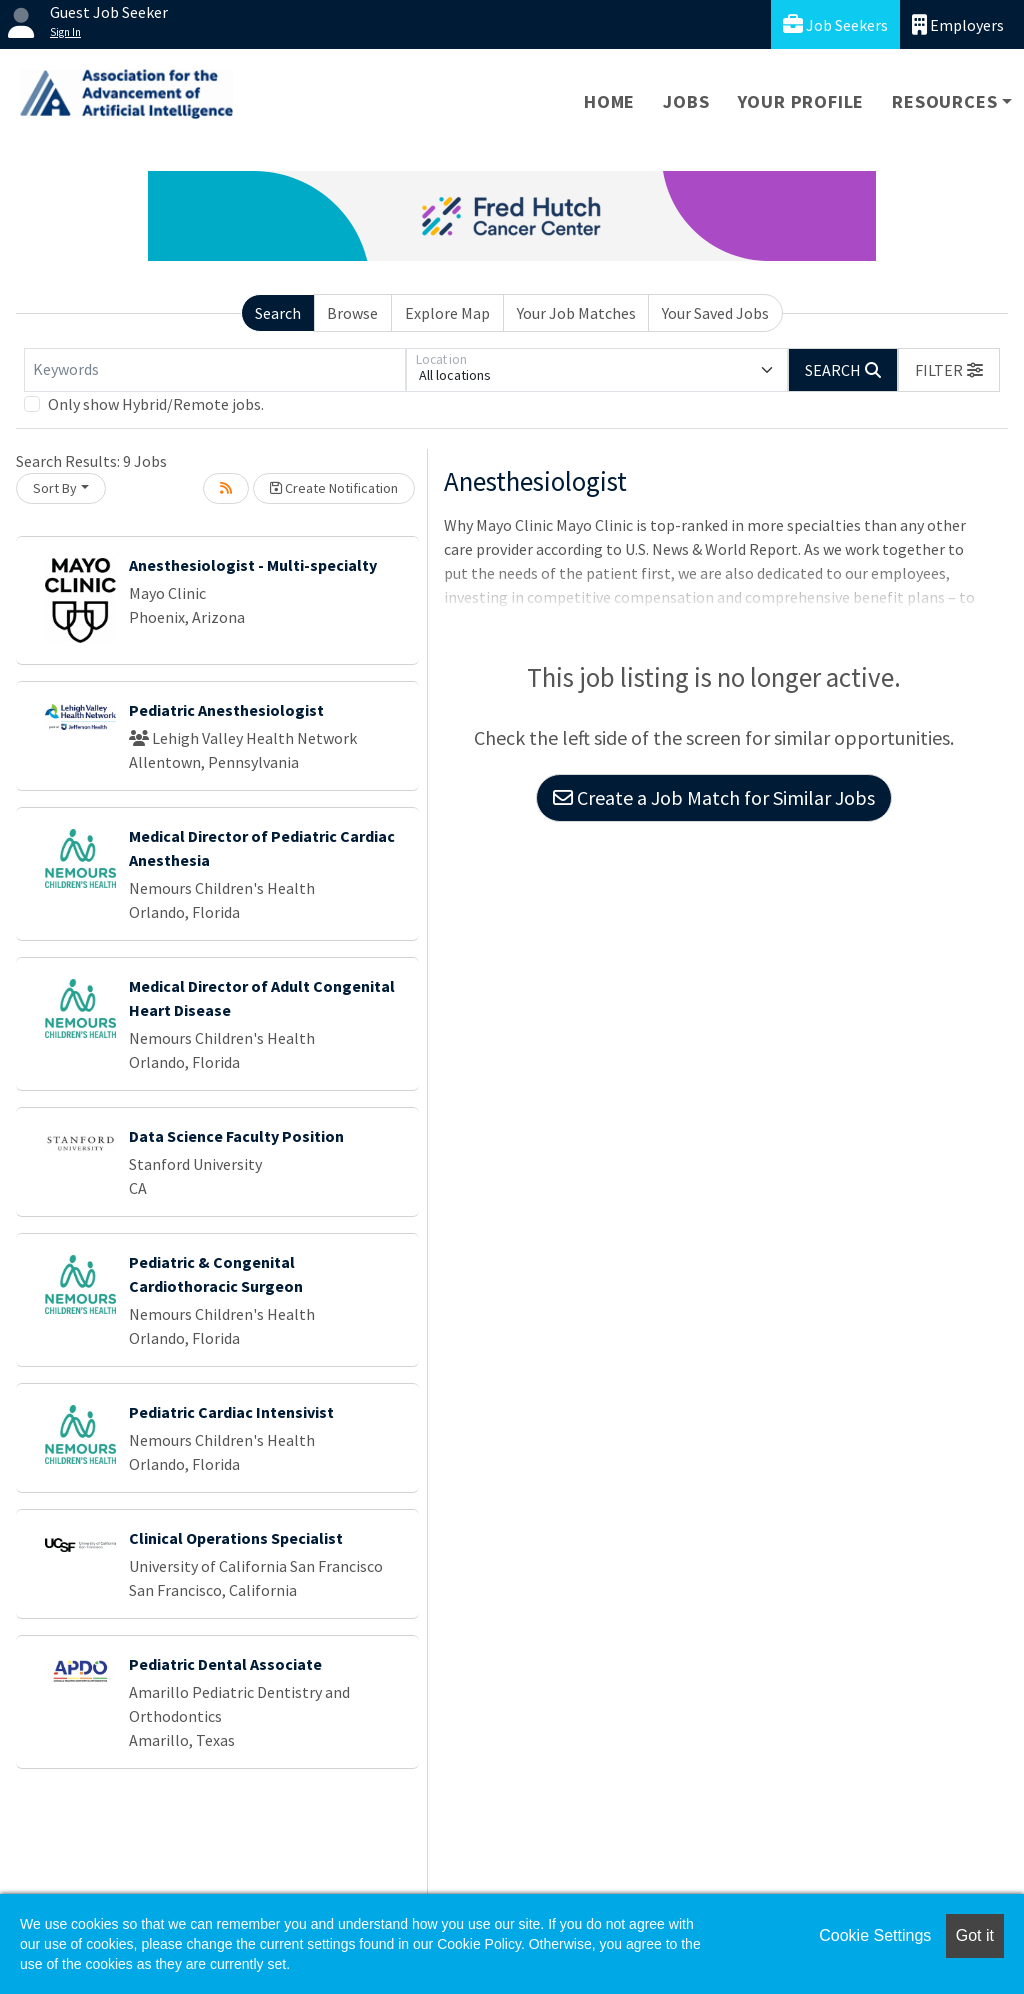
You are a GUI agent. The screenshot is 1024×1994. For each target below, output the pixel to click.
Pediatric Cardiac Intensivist (231, 1412)
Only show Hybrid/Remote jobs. (156, 404)
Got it (975, 1935)
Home (609, 101)
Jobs (686, 101)
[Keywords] (215, 370)
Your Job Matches (576, 313)
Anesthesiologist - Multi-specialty (253, 565)
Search (278, 313)
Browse (352, 313)
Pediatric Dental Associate (225, 1664)
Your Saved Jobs (715, 313)
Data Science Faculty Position (236, 1136)
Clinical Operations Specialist (236, 1538)
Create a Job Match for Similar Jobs (714, 797)
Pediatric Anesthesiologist (226, 710)
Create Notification (334, 488)
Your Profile (801, 101)
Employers (958, 24)
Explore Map (447, 313)
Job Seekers (835, 24)
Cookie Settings (875, 1935)
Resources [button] (944, 101)
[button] (949, 370)
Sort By (55, 488)
